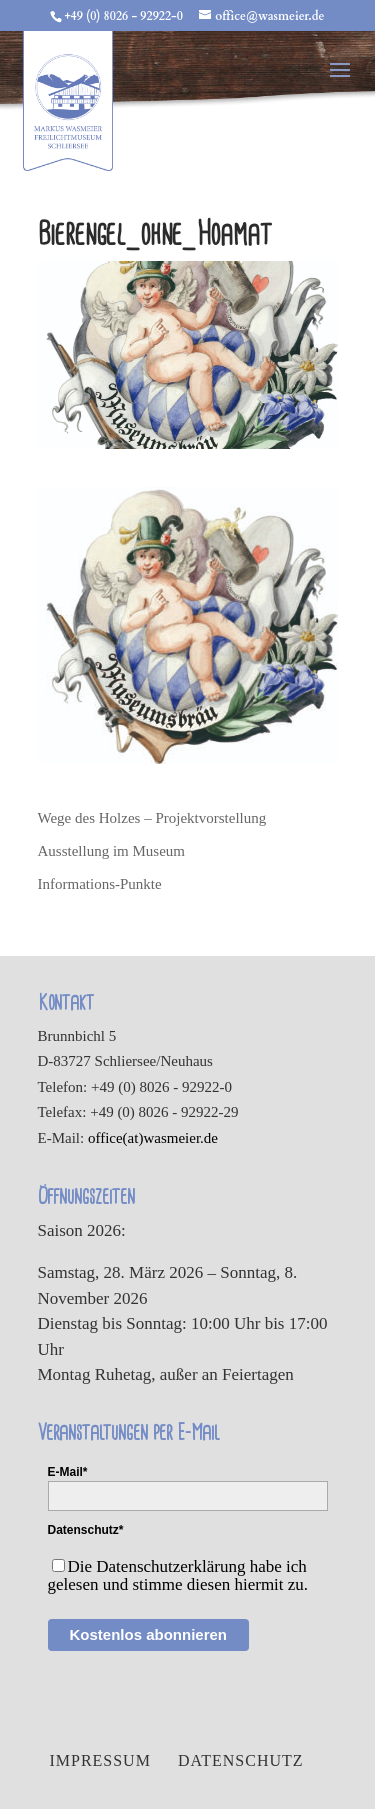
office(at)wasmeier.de (153, 1138)
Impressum (99, 1760)
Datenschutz (241, 1760)
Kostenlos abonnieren (149, 1634)
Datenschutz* (86, 1530)
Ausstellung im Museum (112, 851)
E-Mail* (68, 1472)
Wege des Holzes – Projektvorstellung (152, 818)
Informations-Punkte (100, 884)
